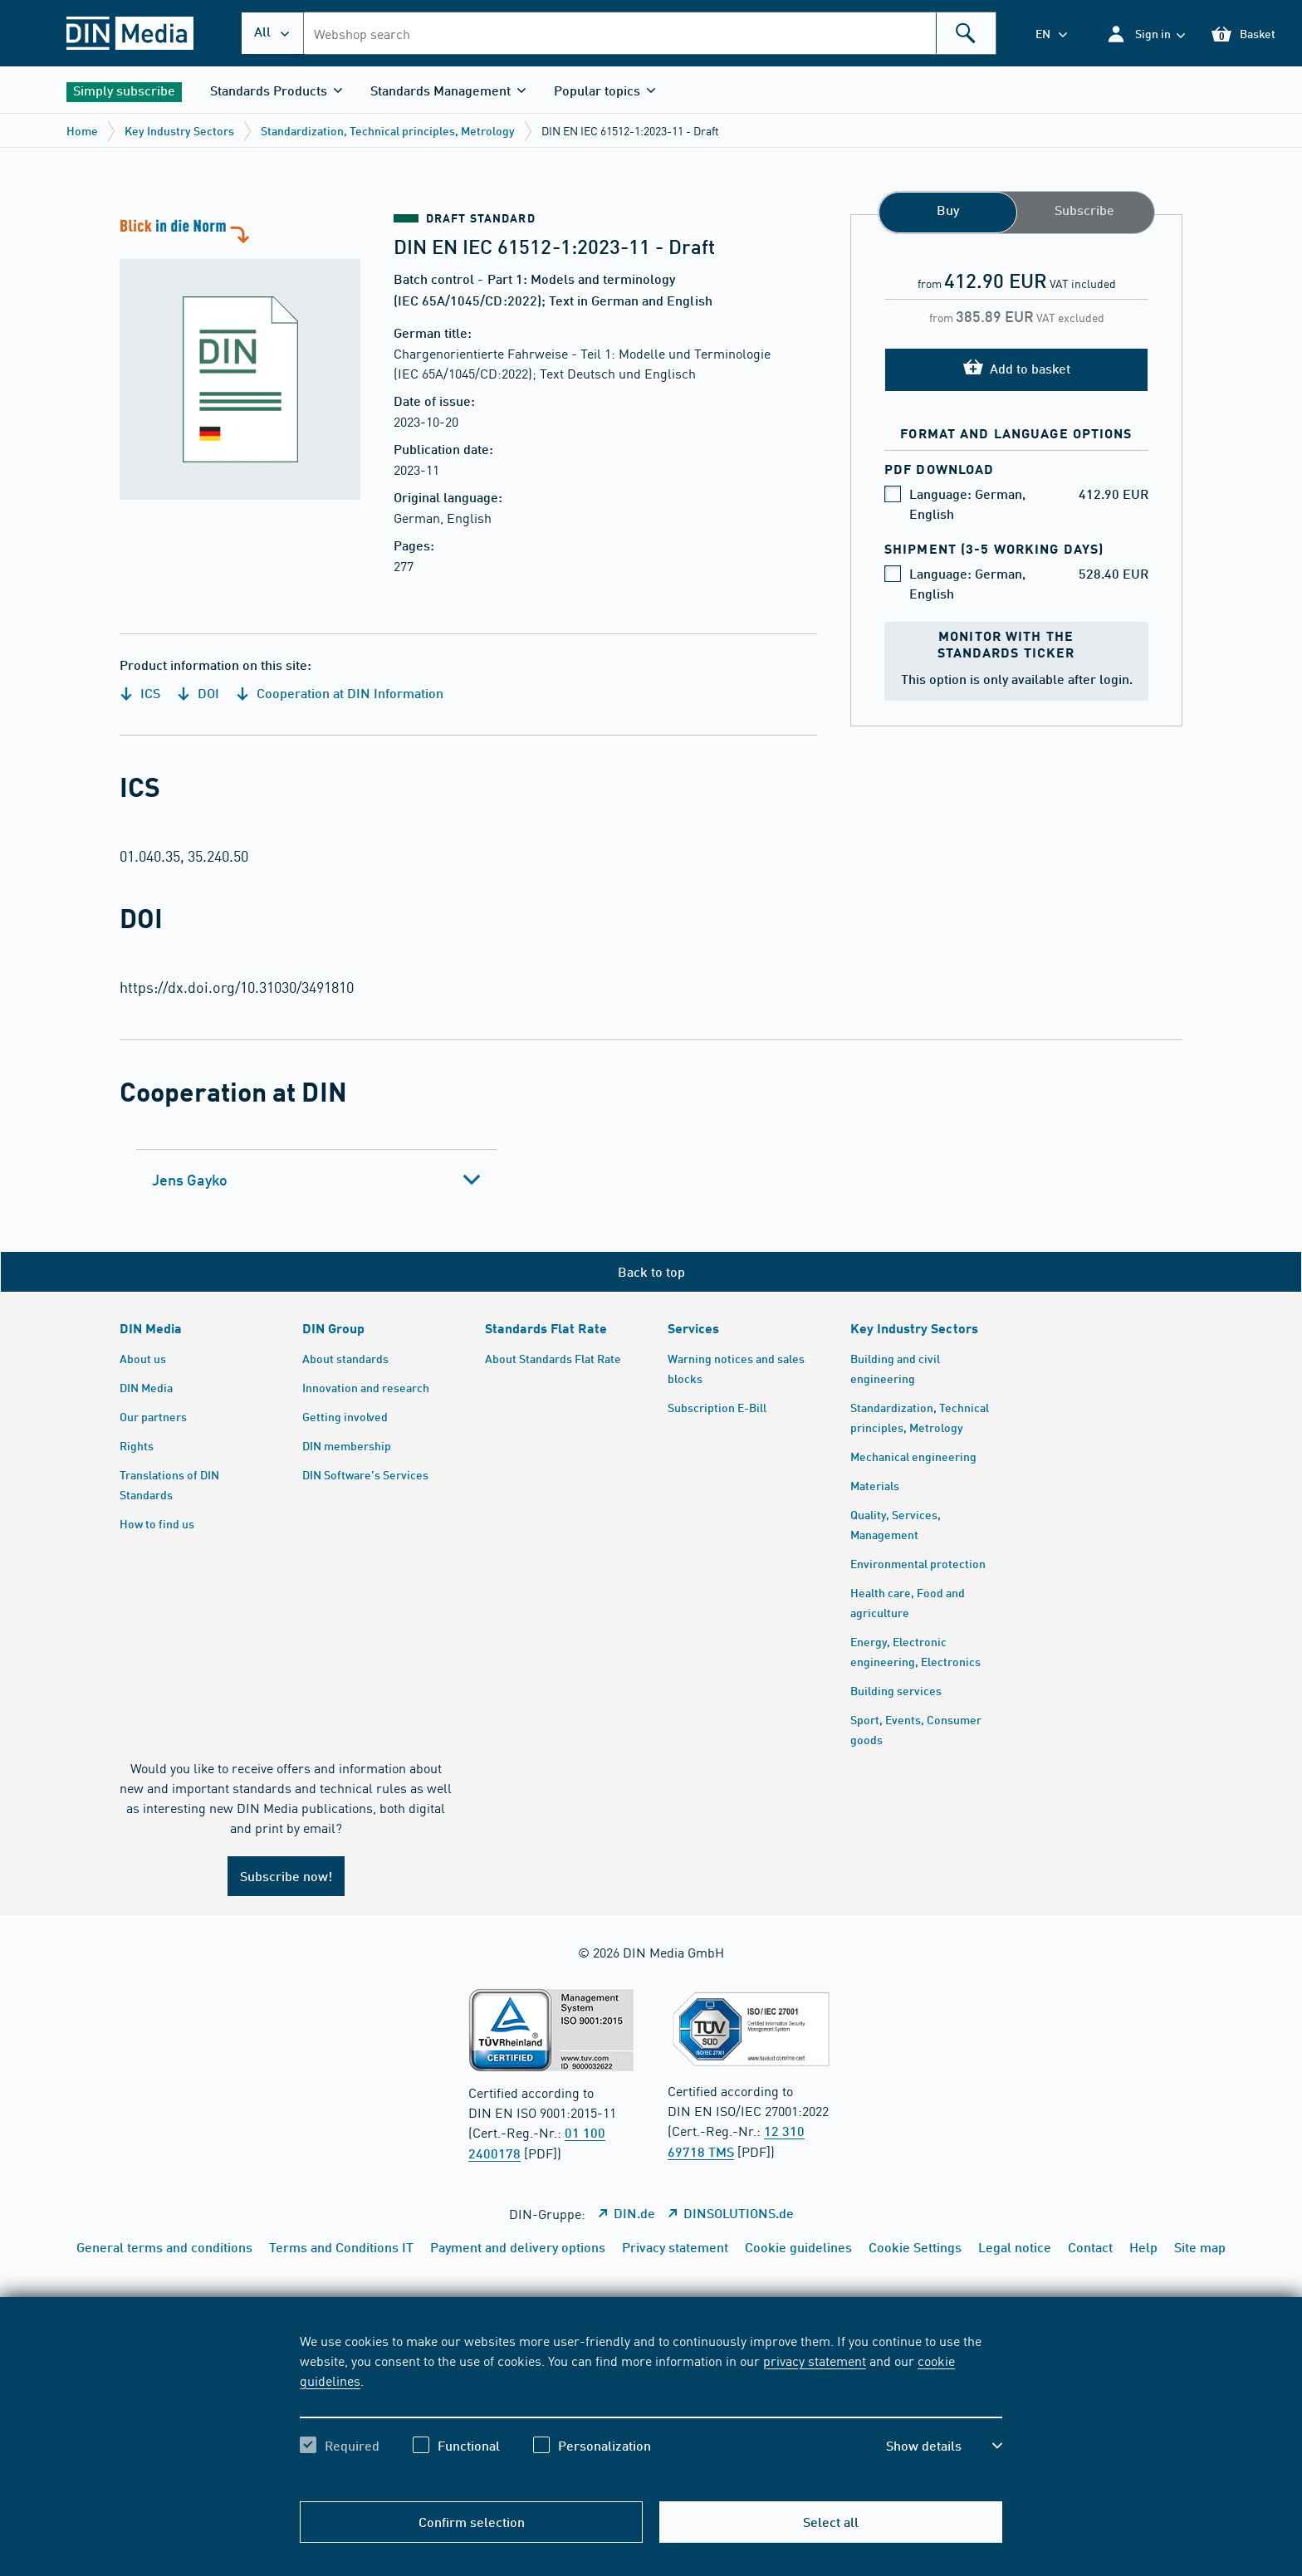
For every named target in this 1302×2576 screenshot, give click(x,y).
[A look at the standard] (240, 357)
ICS (140, 693)
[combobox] (650, 33)
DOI (198, 693)
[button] (1145, 34)
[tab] (316, 1180)
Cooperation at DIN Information (339, 693)
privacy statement (814, 2360)
